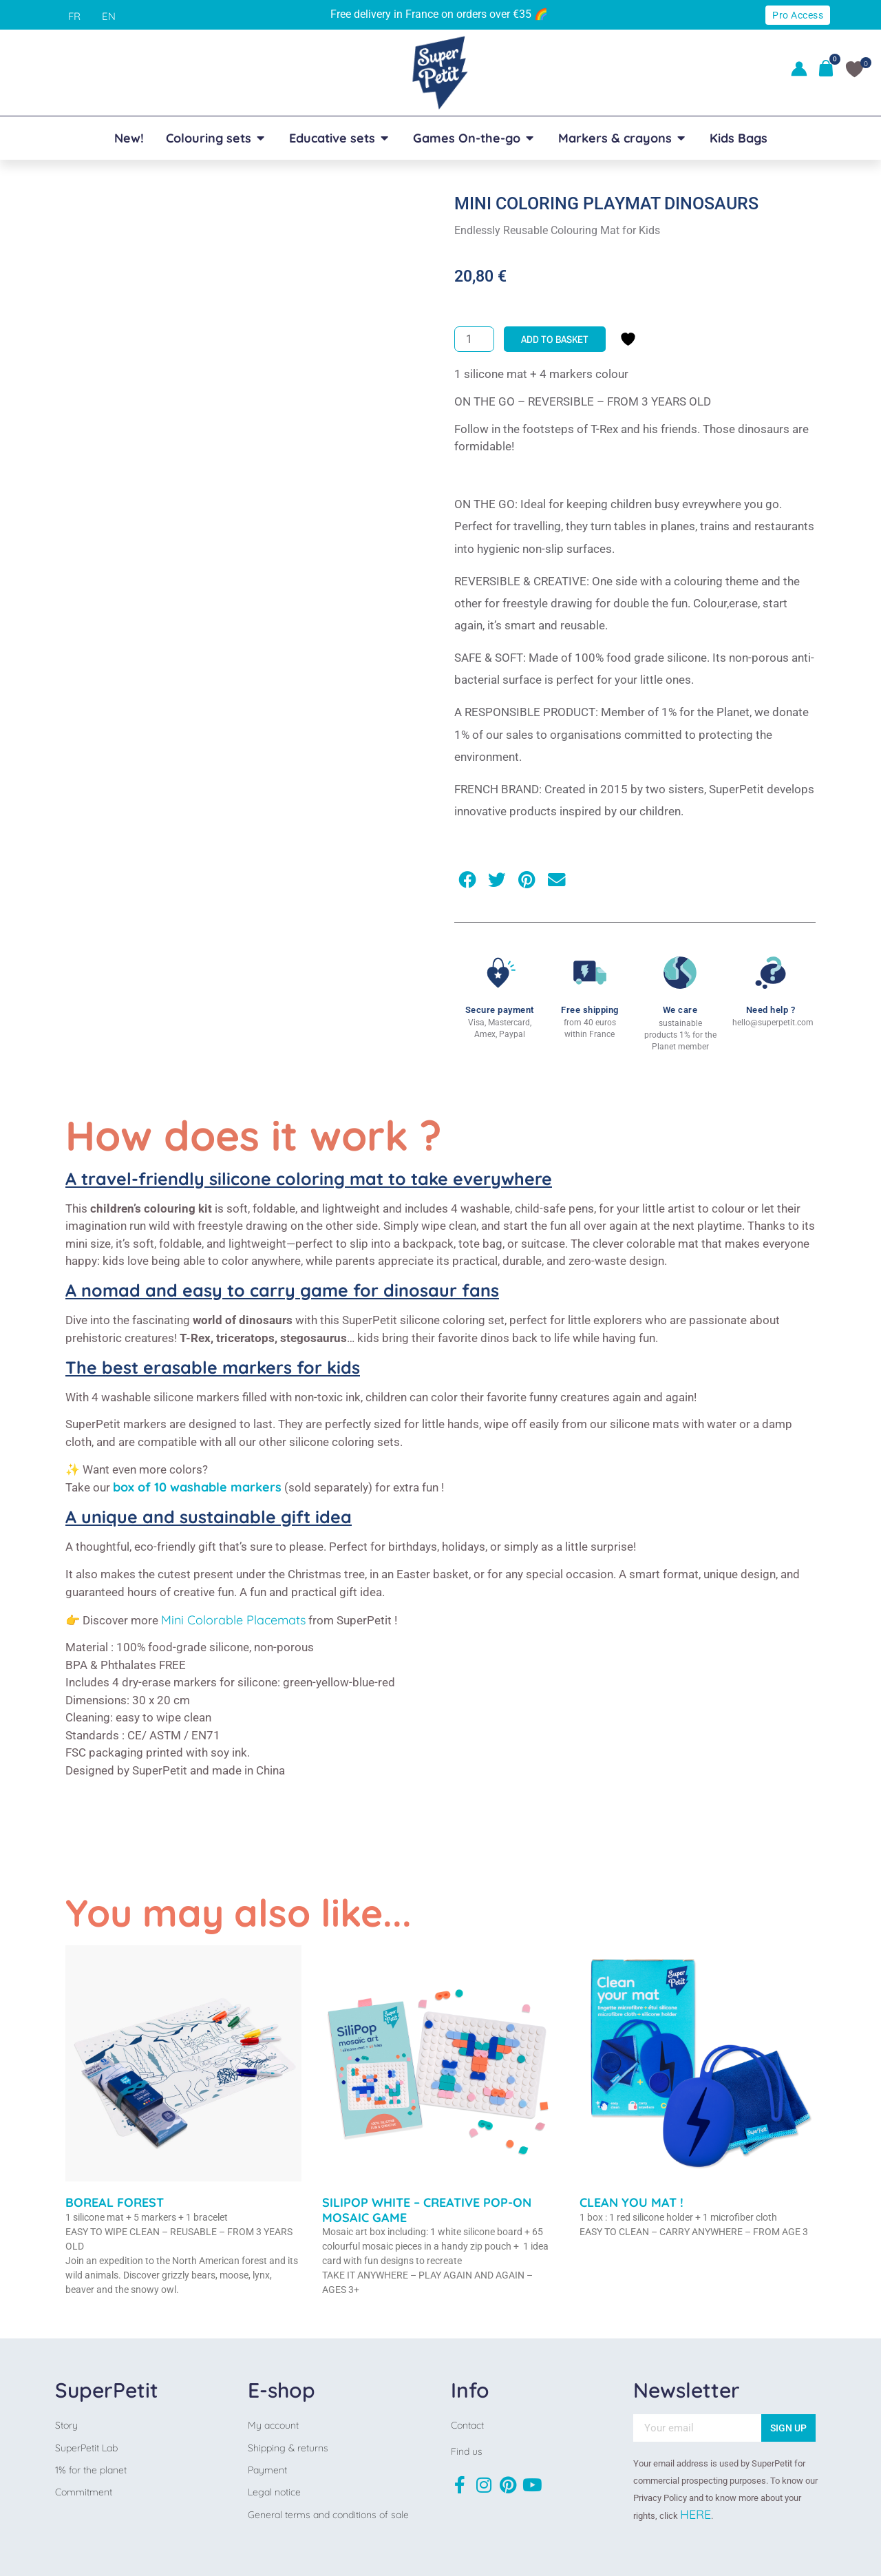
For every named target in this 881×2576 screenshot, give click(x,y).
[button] (467, 880)
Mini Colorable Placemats (233, 1620)
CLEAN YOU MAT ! (631, 2202)
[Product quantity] (474, 339)
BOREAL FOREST (114, 2202)
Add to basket (554, 339)
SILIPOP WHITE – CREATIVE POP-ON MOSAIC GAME (426, 2210)
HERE (695, 2514)
